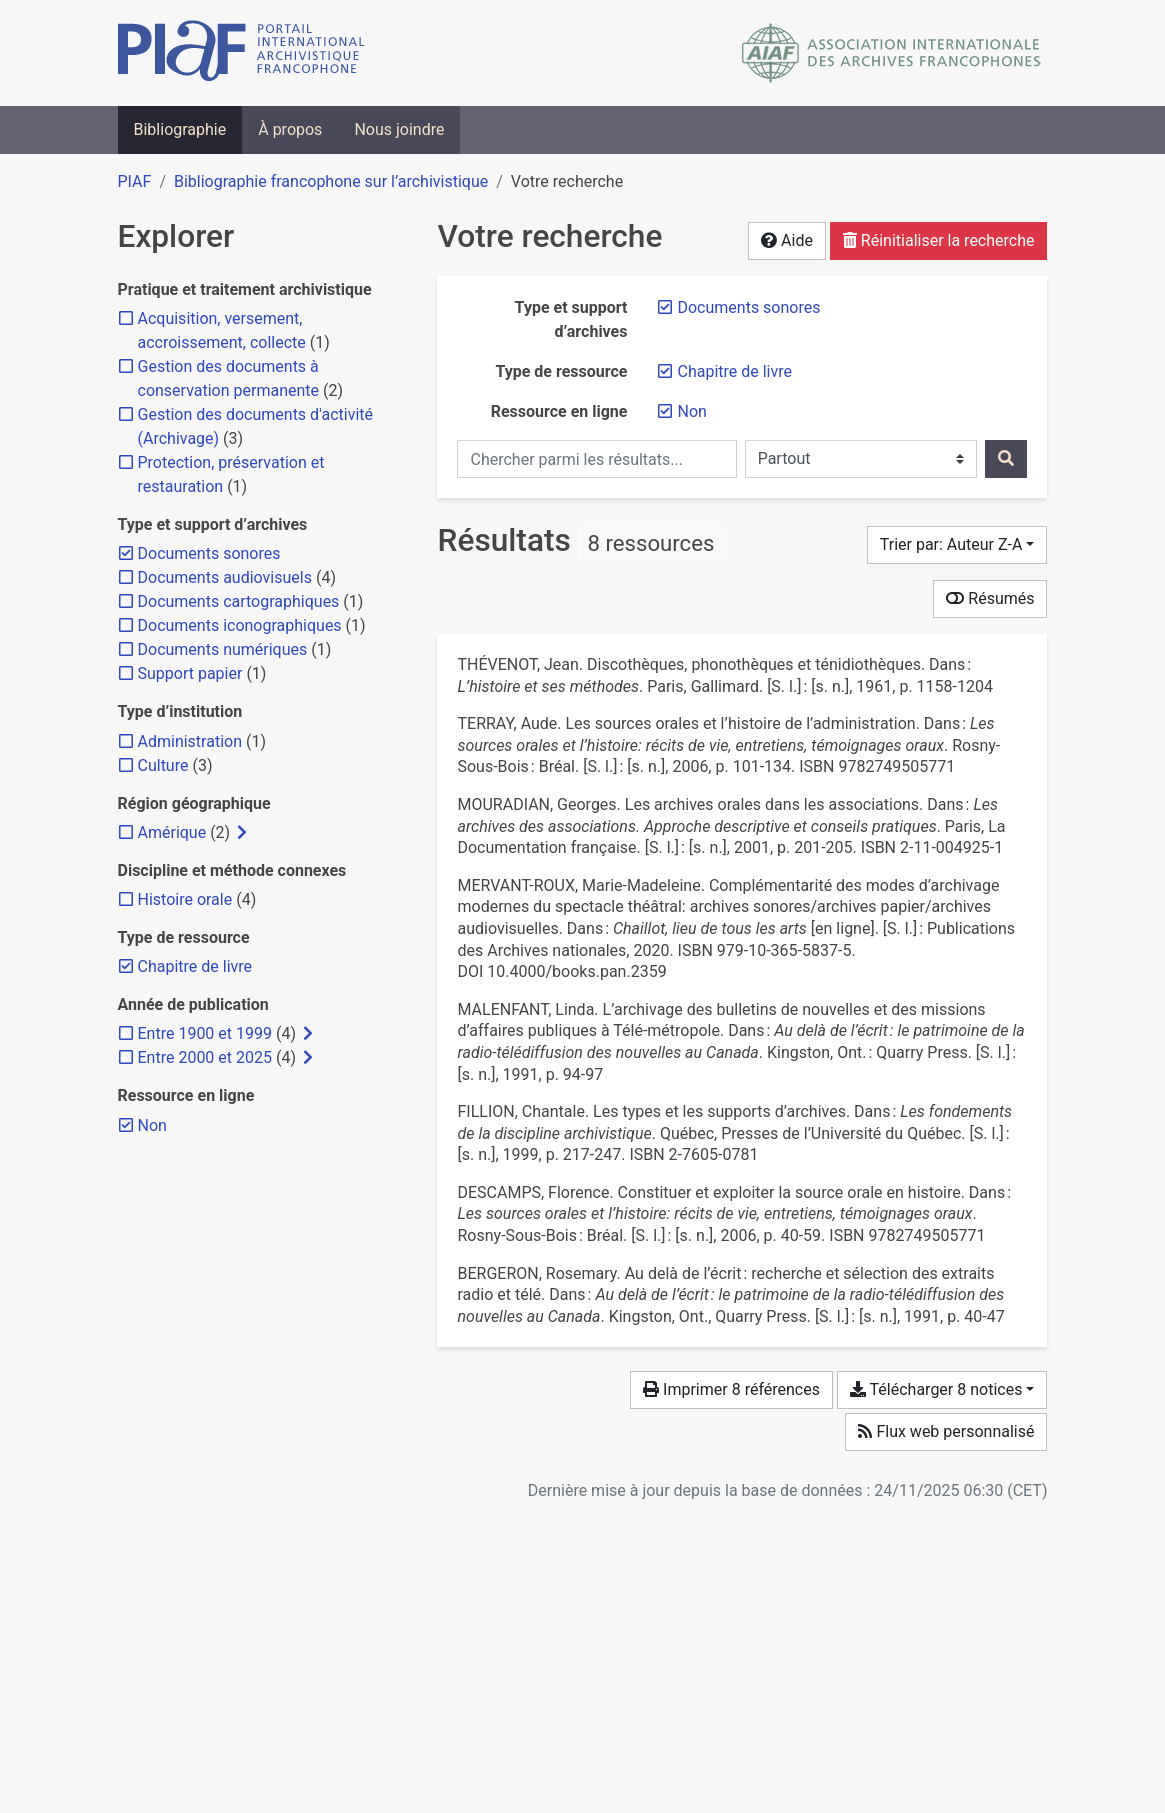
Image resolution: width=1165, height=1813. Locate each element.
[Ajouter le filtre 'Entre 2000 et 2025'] (205, 1057)
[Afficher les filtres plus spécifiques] (242, 833)
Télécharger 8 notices (936, 1389)
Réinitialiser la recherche (939, 240)
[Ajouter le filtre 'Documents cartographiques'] (239, 601)
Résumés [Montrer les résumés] (990, 598)
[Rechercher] (1006, 459)
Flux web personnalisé (946, 1431)
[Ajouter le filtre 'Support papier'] (190, 673)
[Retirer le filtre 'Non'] (691, 411)
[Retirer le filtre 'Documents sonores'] (748, 307)
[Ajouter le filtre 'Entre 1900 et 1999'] (205, 1033)
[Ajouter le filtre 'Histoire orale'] (185, 899)
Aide (787, 240)
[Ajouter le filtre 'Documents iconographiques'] (240, 625)
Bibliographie (180, 129)
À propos (290, 129)
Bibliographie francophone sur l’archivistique (331, 181)
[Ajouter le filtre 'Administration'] (190, 741)
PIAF (135, 181)
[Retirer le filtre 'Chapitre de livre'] (734, 371)
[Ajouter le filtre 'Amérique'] (172, 832)
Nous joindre (399, 129)
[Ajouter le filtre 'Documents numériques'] (223, 649)
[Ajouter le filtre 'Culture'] (163, 765)
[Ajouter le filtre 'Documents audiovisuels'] (225, 577)
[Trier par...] (957, 545)
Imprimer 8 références (731, 1389)
